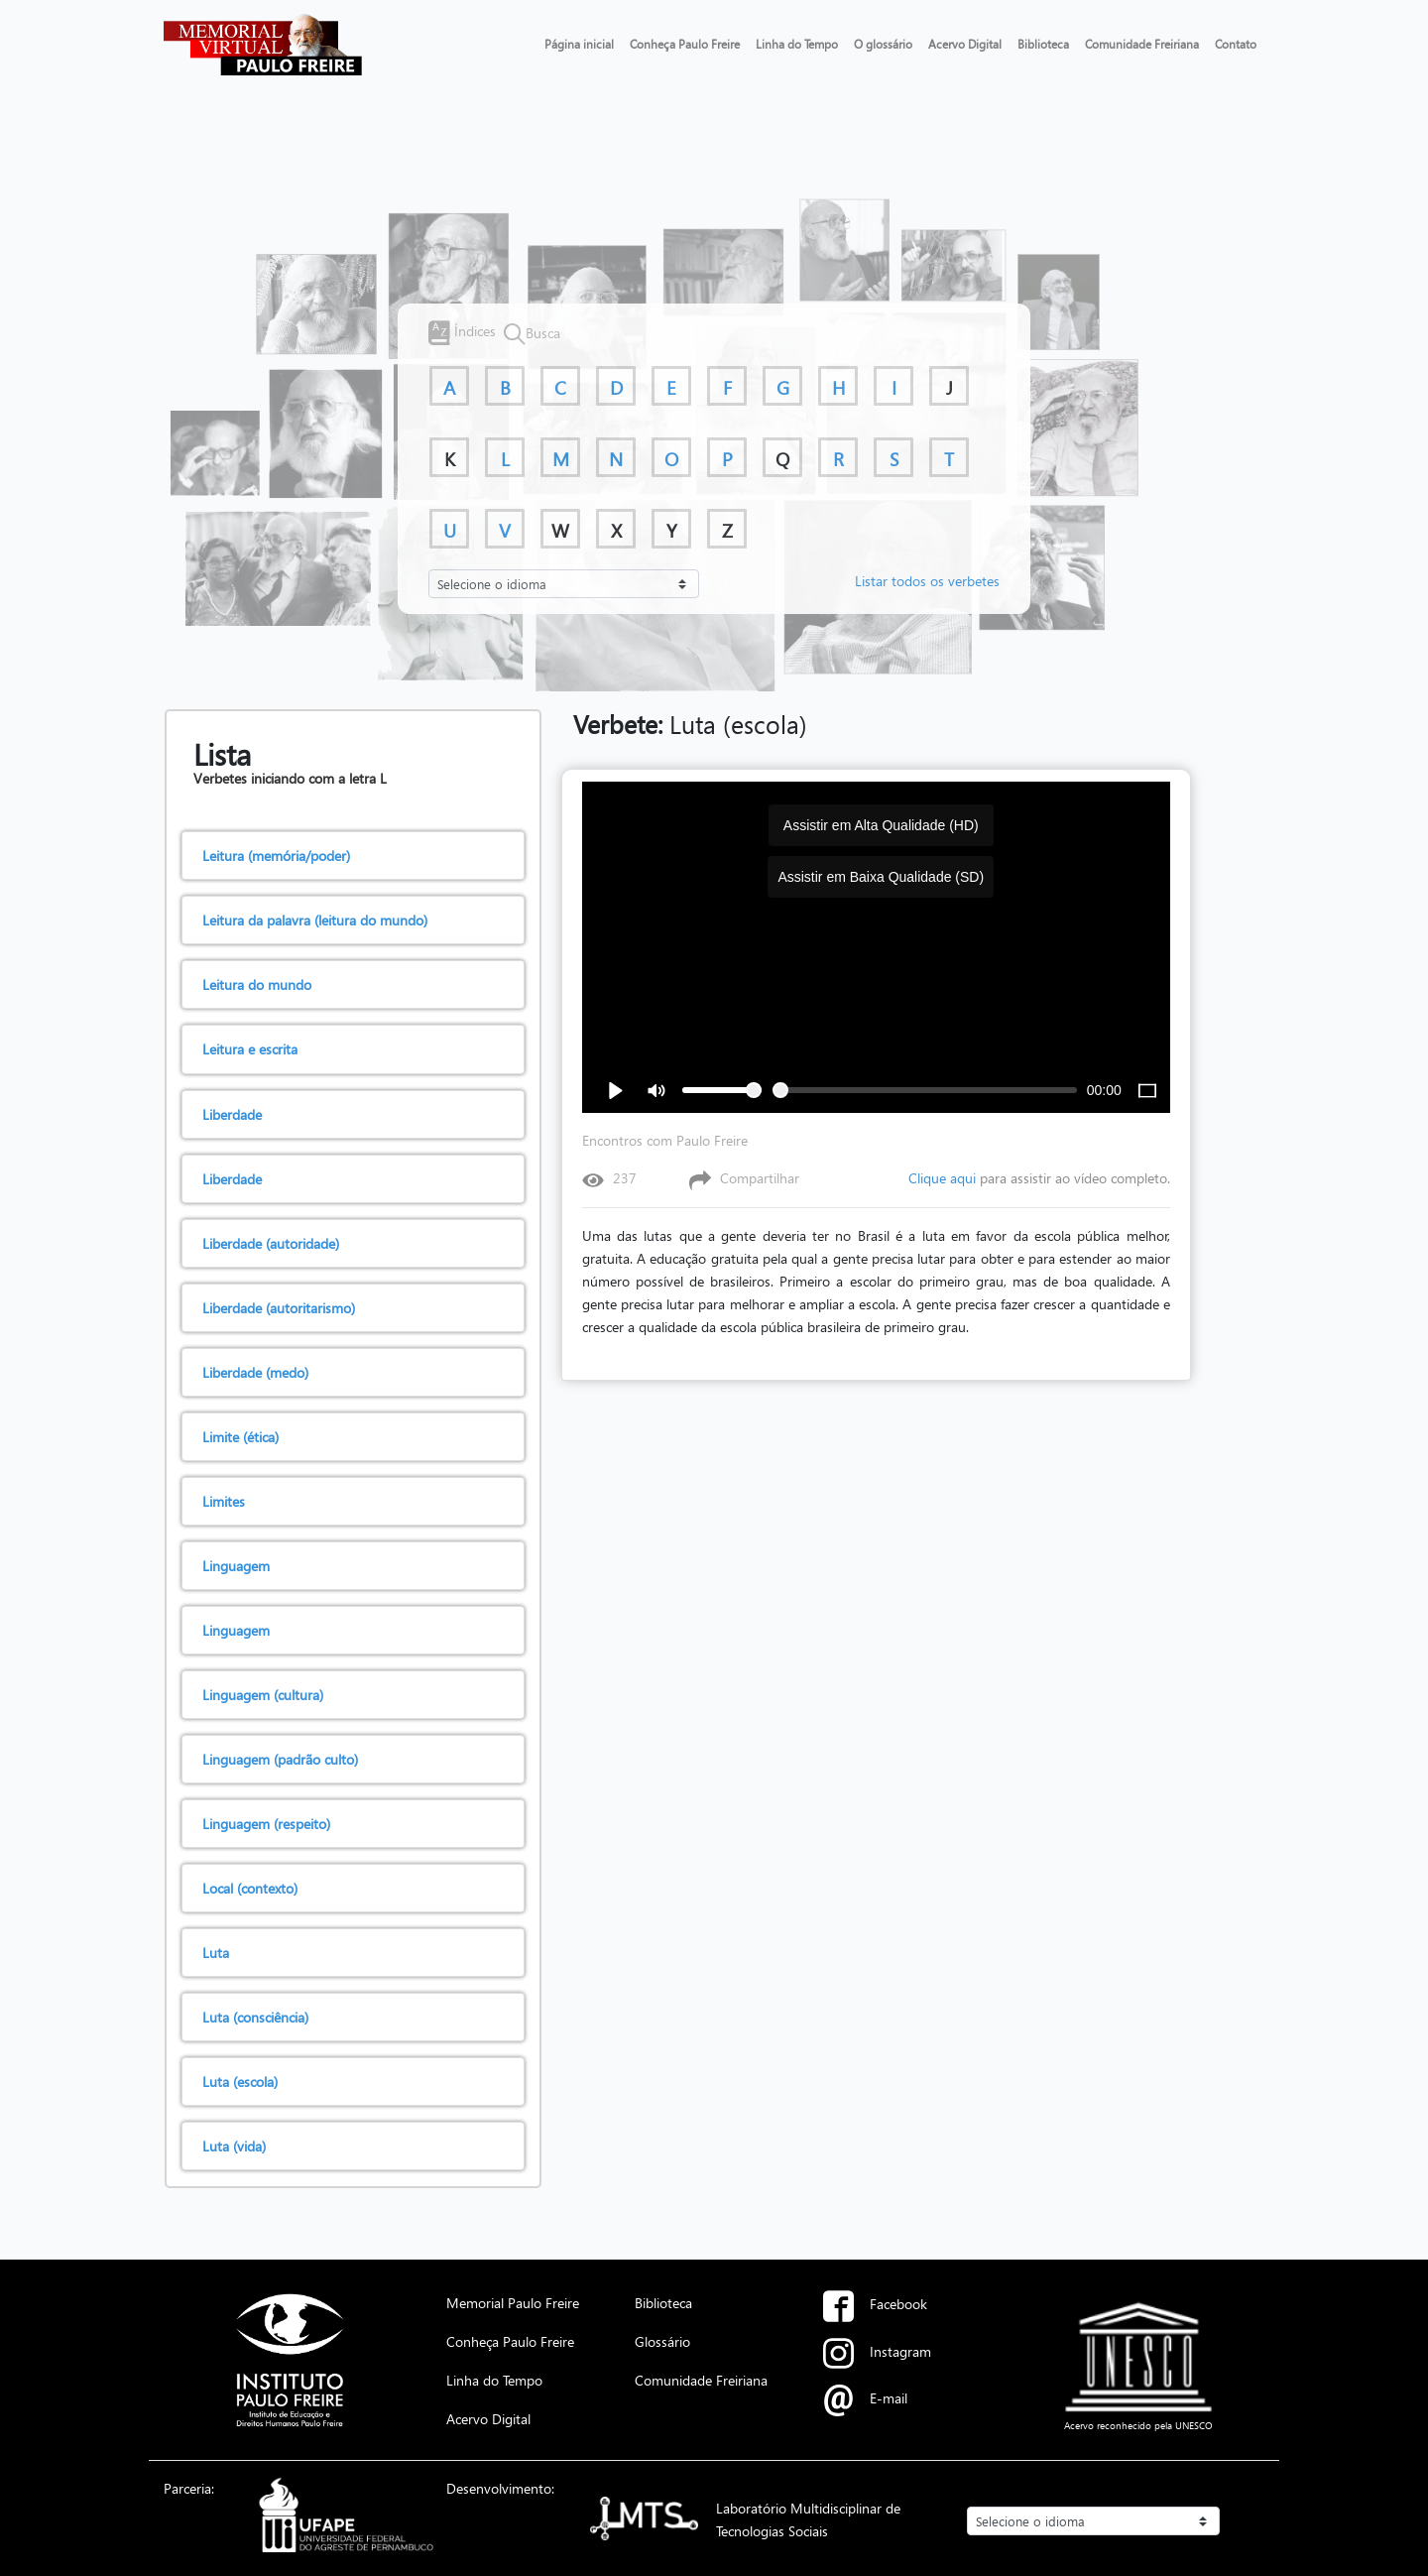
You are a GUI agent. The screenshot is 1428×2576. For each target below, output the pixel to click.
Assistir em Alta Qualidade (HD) (881, 825)
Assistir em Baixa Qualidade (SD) (880, 877)
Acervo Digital (965, 44)
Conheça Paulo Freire (685, 44)
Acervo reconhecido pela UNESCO (1138, 2425)
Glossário (662, 2341)
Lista (222, 754)
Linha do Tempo (797, 44)
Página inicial (579, 44)
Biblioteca (1043, 44)
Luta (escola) (690, 724)
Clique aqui (942, 1177)
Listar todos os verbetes (927, 580)
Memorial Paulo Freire (512, 2302)
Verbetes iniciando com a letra (286, 778)
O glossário (883, 44)
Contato (1235, 44)
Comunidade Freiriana (1142, 44)
